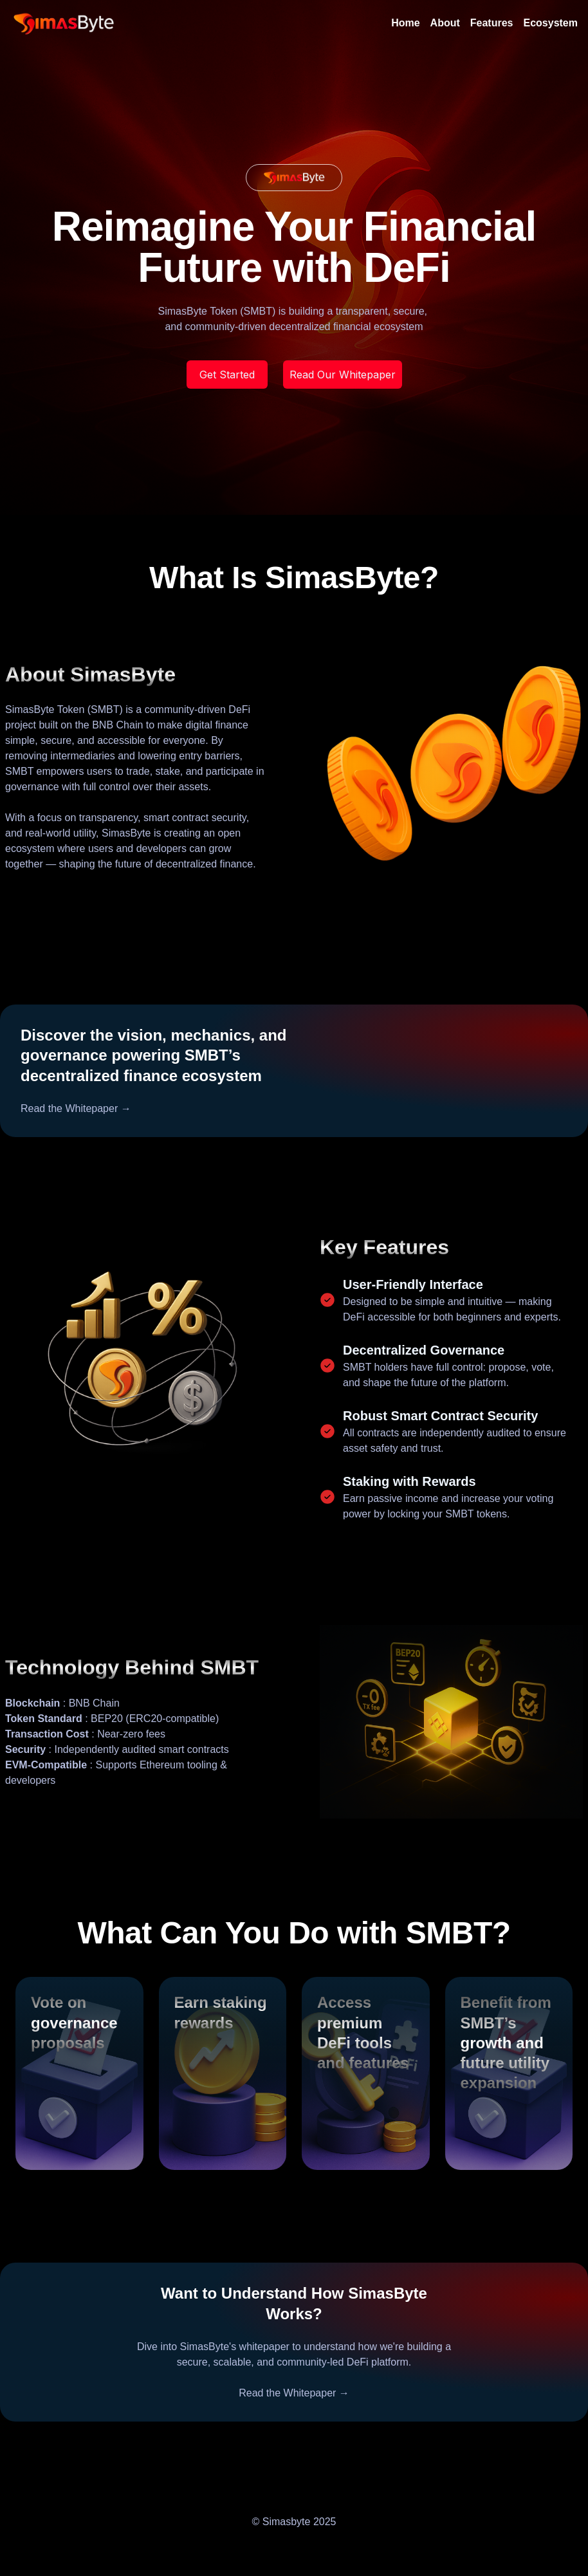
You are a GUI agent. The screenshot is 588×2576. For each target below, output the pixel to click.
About (445, 22)
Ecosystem (551, 22)
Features (491, 22)
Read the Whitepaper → (76, 1108)
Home (405, 22)
